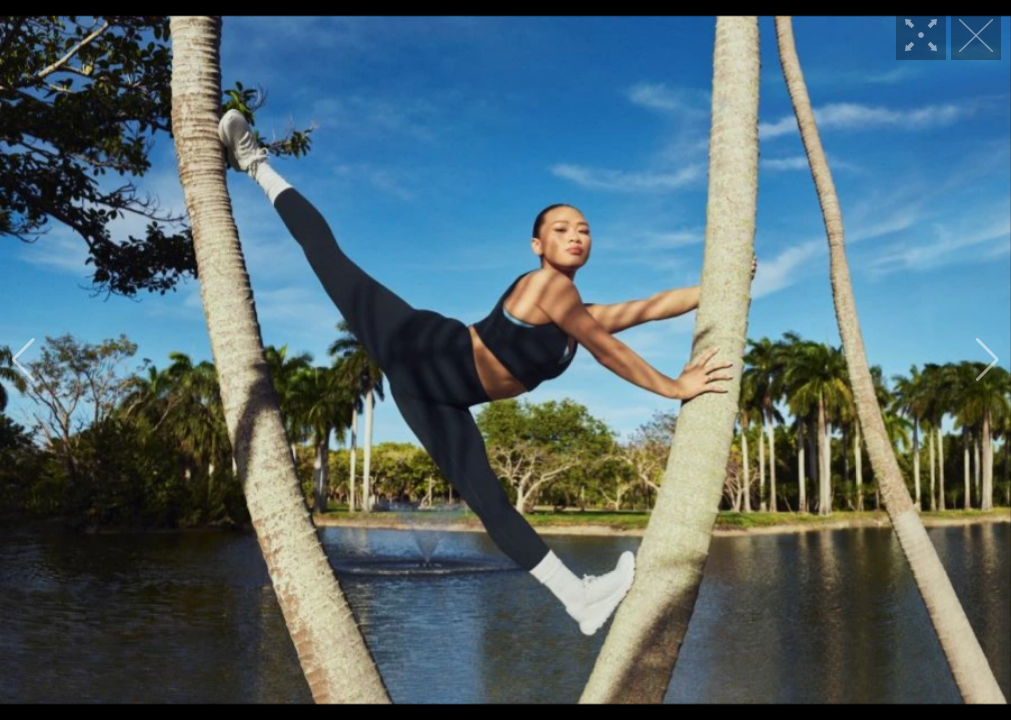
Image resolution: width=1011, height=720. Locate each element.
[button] (23, 360)
